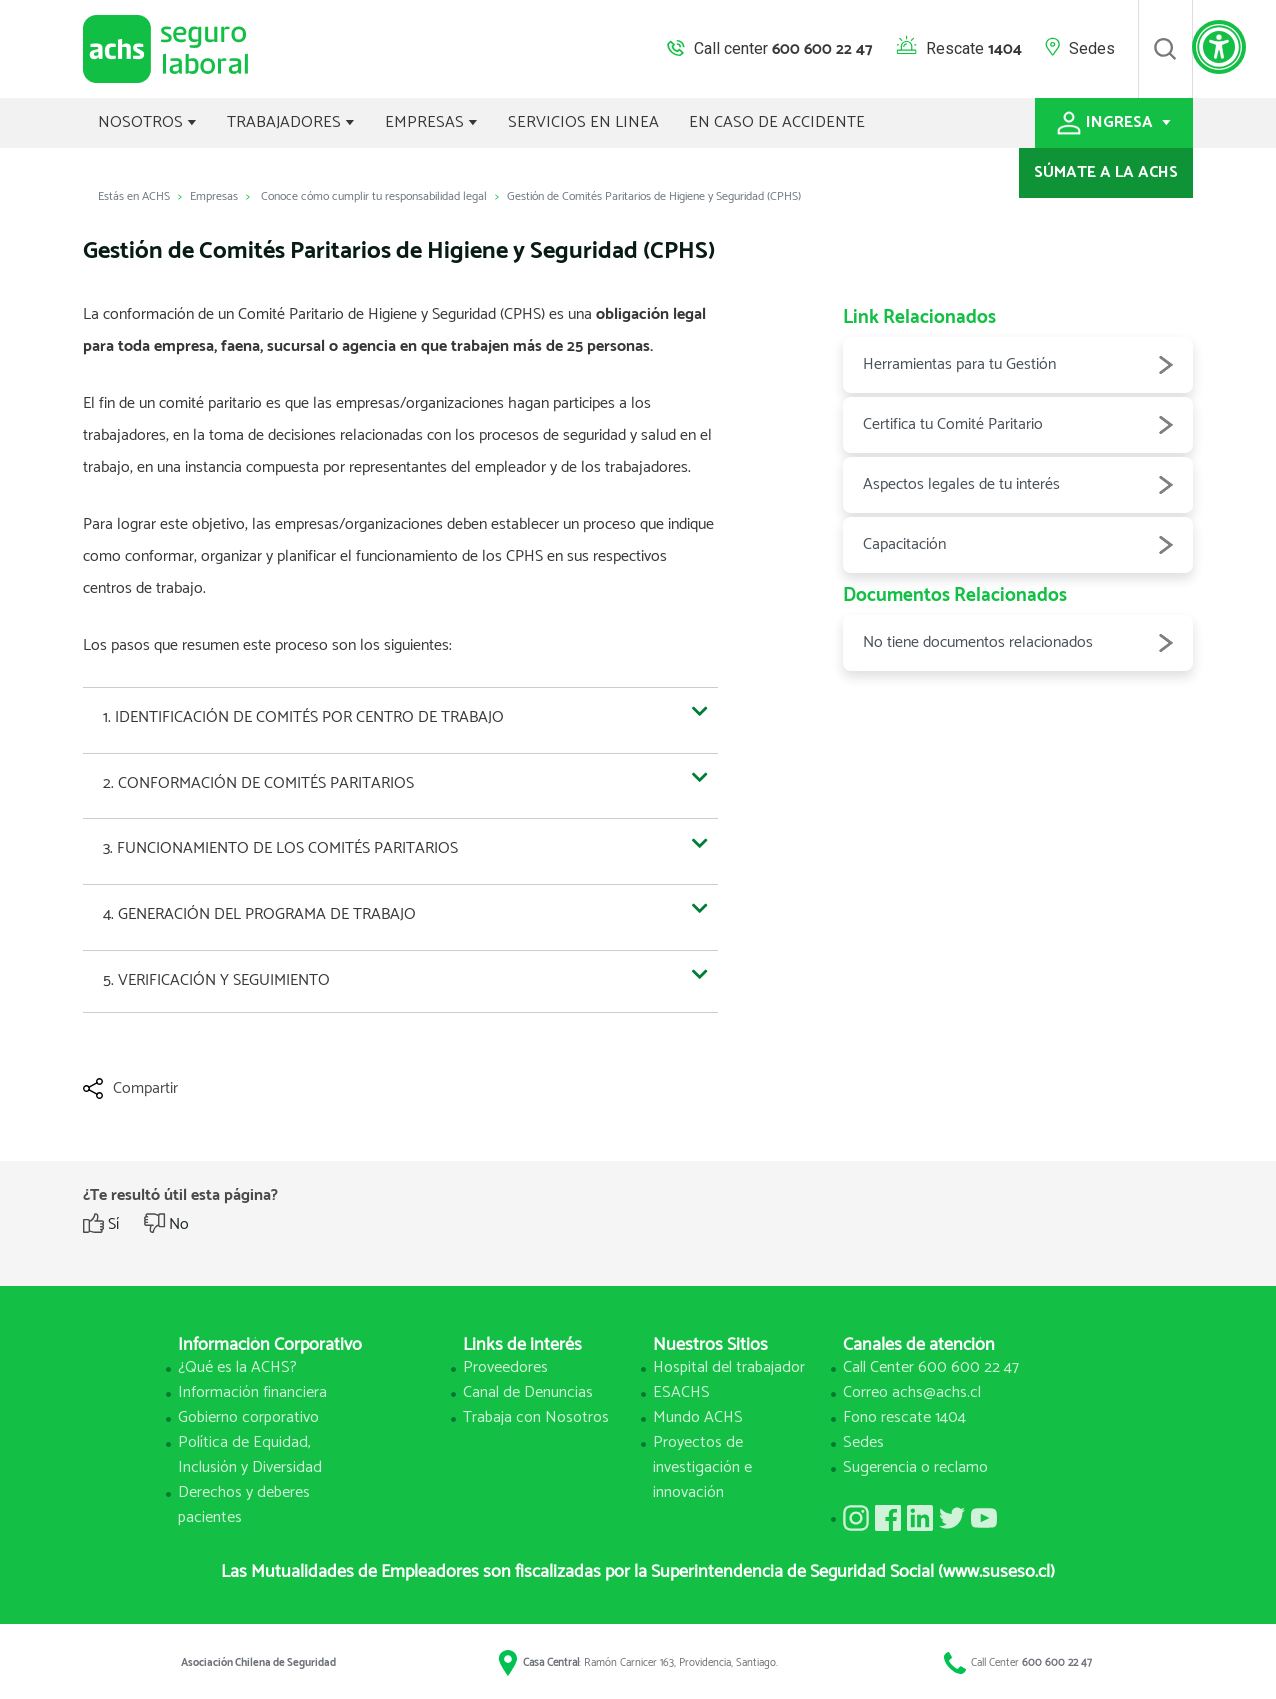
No (179, 1225)
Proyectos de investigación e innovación (702, 1467)
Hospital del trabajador (729, 1367)
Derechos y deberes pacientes (244, 1505)
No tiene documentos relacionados (1018, 643)
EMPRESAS (431, 122)
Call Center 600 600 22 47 (931, 1367)
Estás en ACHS (134, 196)
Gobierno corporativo (248, 1417)
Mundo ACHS (698, 1417)
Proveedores (505, 1367)
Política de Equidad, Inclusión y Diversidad (250, 1455)
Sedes (1092, 48)
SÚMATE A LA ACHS (1106, 172)
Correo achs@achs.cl (912, 1392)
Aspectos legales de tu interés (1018, 485)
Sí (113, 1225)
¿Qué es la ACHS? (237, 1367)
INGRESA (1114, 122)
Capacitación (1018, 545)
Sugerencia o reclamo (915, 1467)
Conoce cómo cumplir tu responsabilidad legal (374, 196)
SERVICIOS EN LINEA (583, 122)
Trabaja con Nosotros (536, 1417)
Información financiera (252, 1392)
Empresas (214, 196)
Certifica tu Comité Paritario (1018, 425)
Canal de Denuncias (528, 1392)
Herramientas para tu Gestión (1018, 365)
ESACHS (681, 1392)
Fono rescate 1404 (904, 1417)
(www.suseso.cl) (996, 1572)
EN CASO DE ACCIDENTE (777, 122)
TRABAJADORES (291, 122)
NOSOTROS (147, 122)
